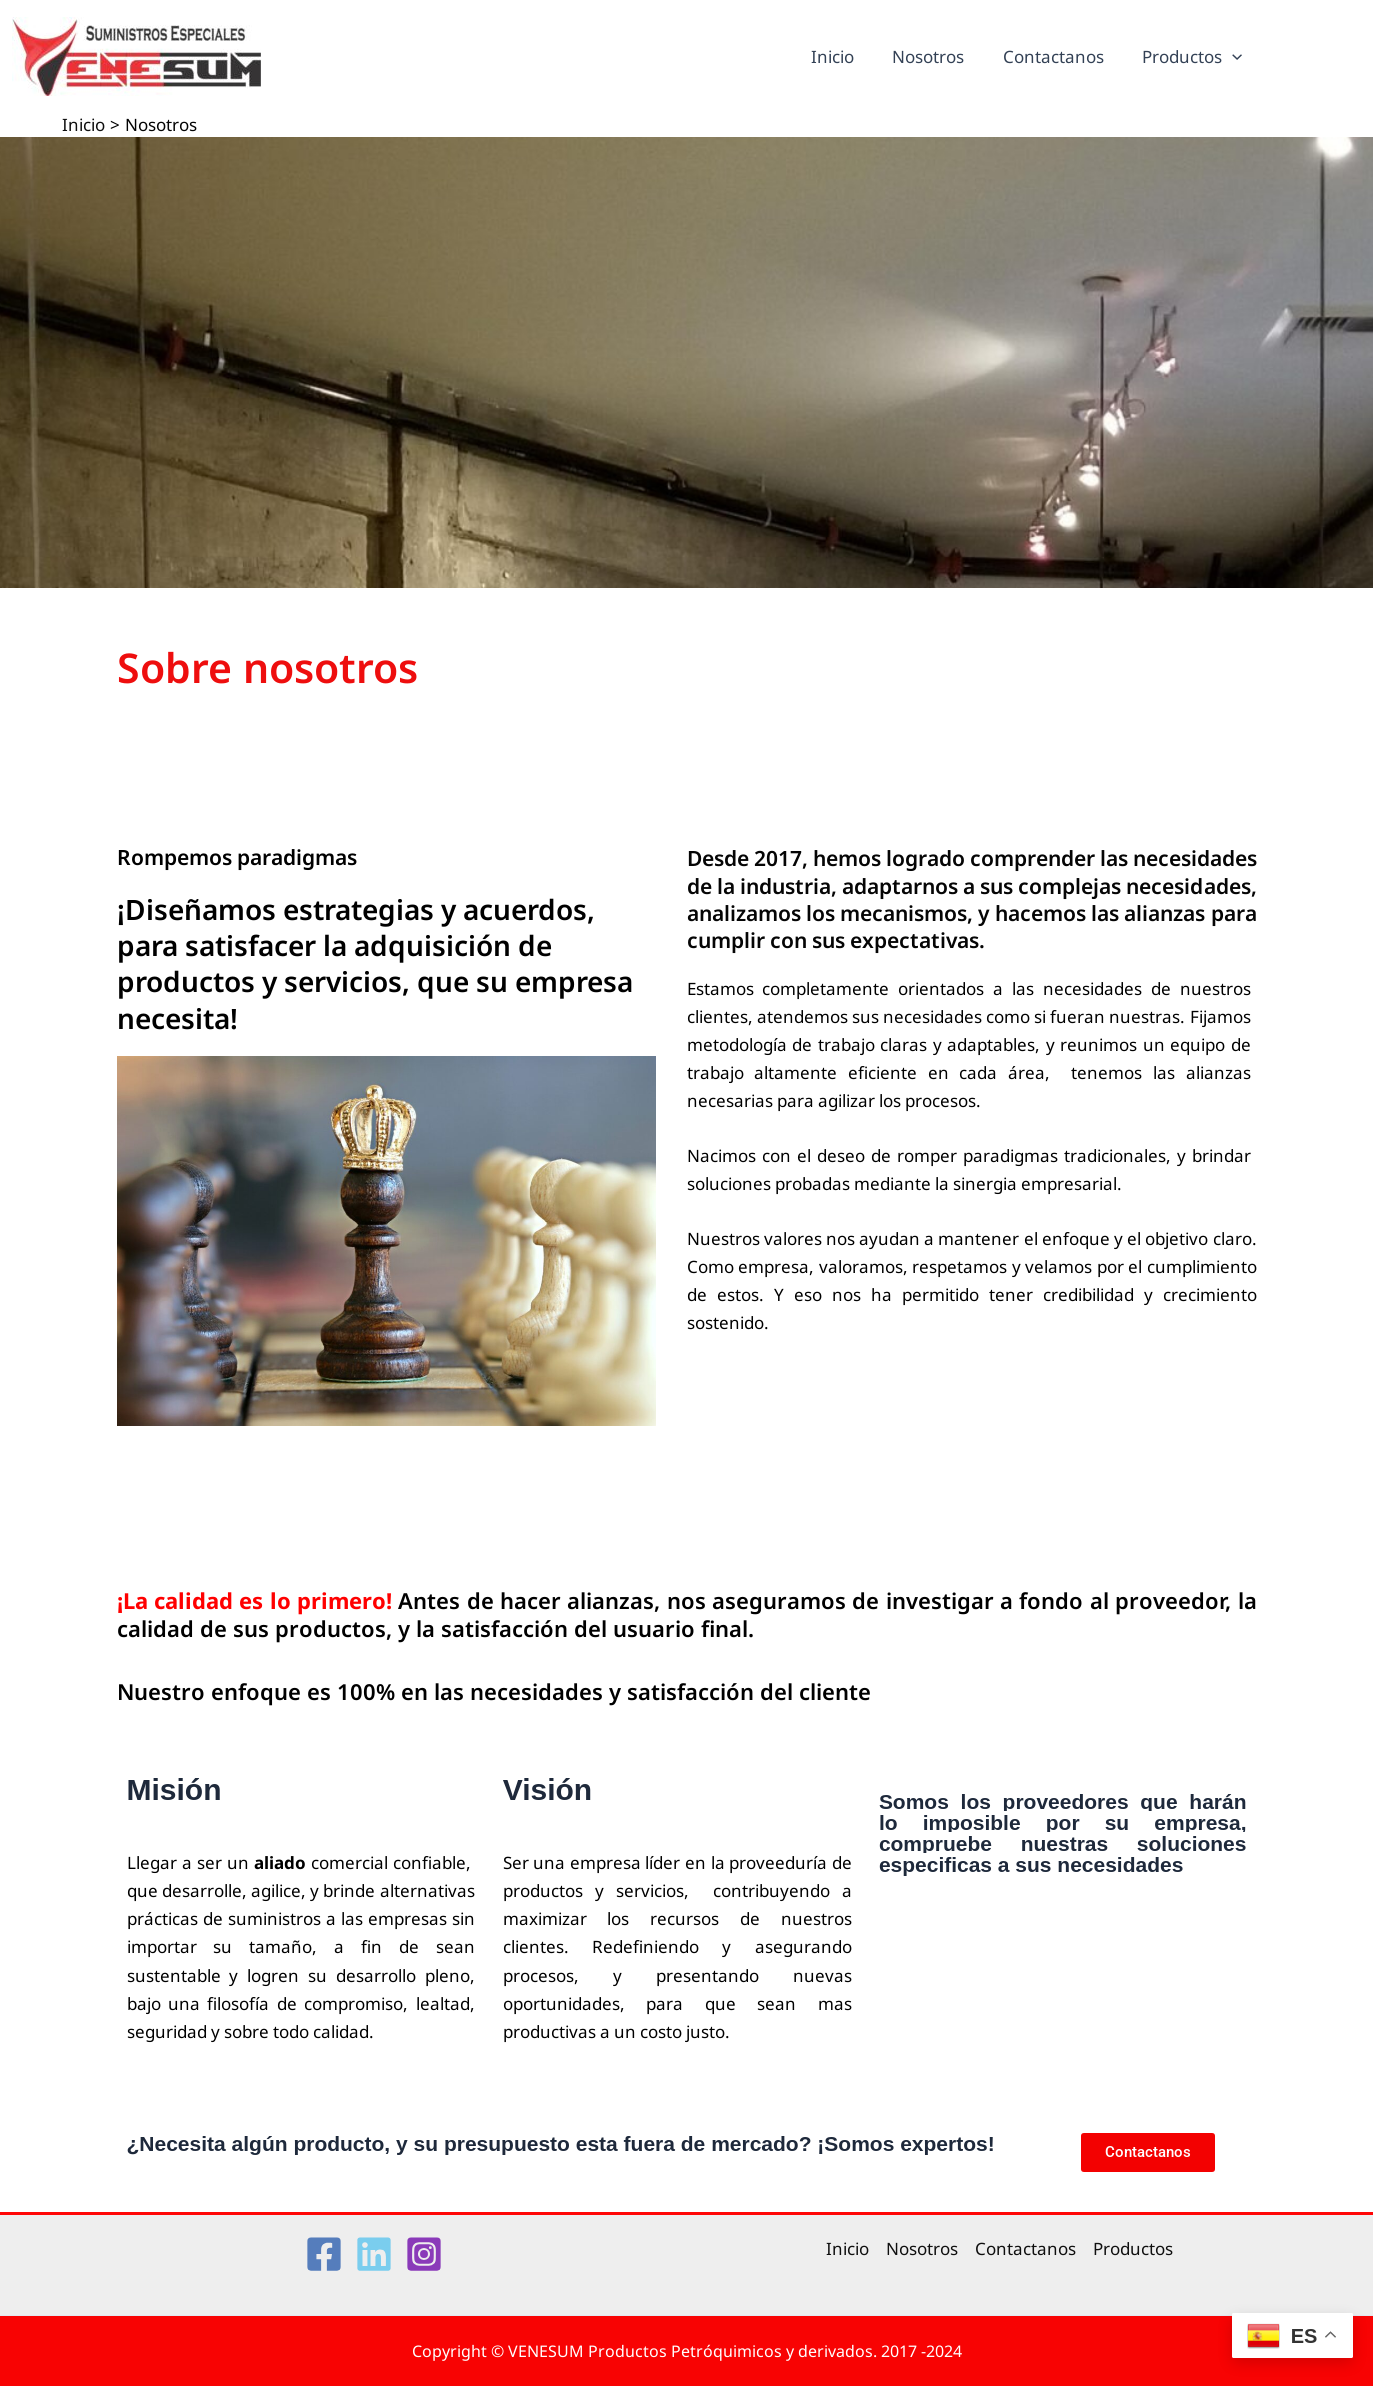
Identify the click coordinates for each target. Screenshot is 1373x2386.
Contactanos (1059, 56)
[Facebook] (324, 2254)
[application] (1234, 57)
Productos (1194, 57)
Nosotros (939, 56)
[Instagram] (424, 2254)
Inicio (847, 56)
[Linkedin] (374, 2254)
